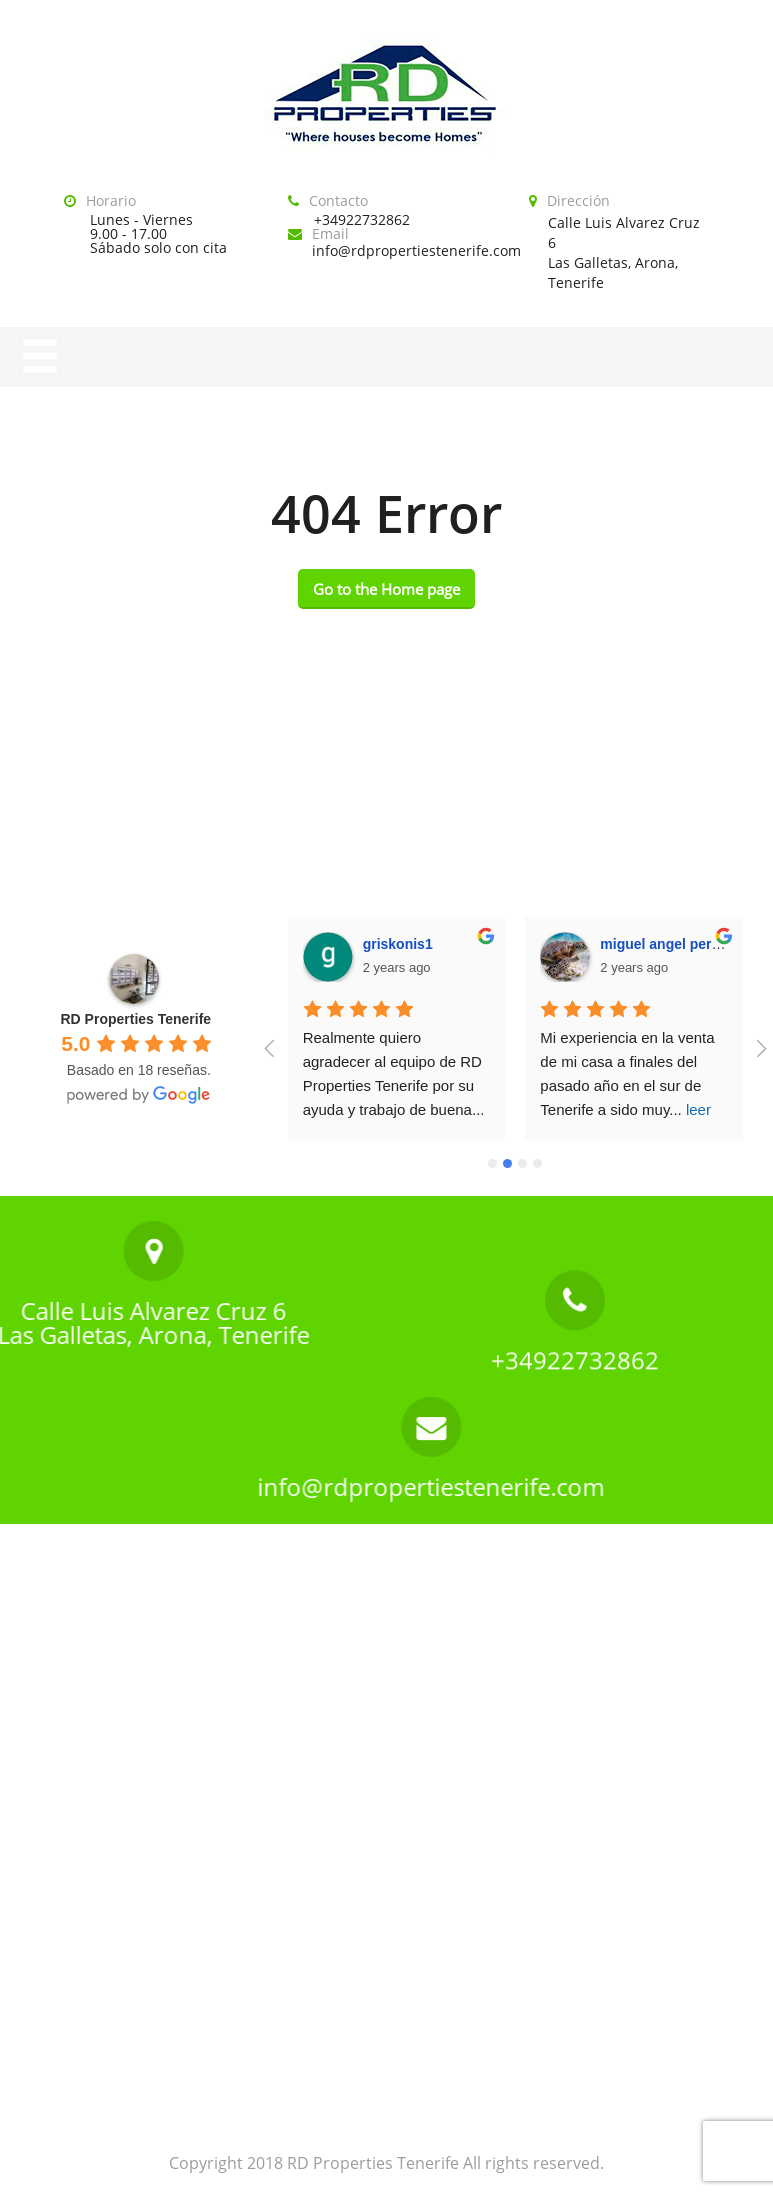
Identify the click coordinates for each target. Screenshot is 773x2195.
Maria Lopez (641, 944)
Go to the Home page (386, 589)
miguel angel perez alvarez (451, 944)
